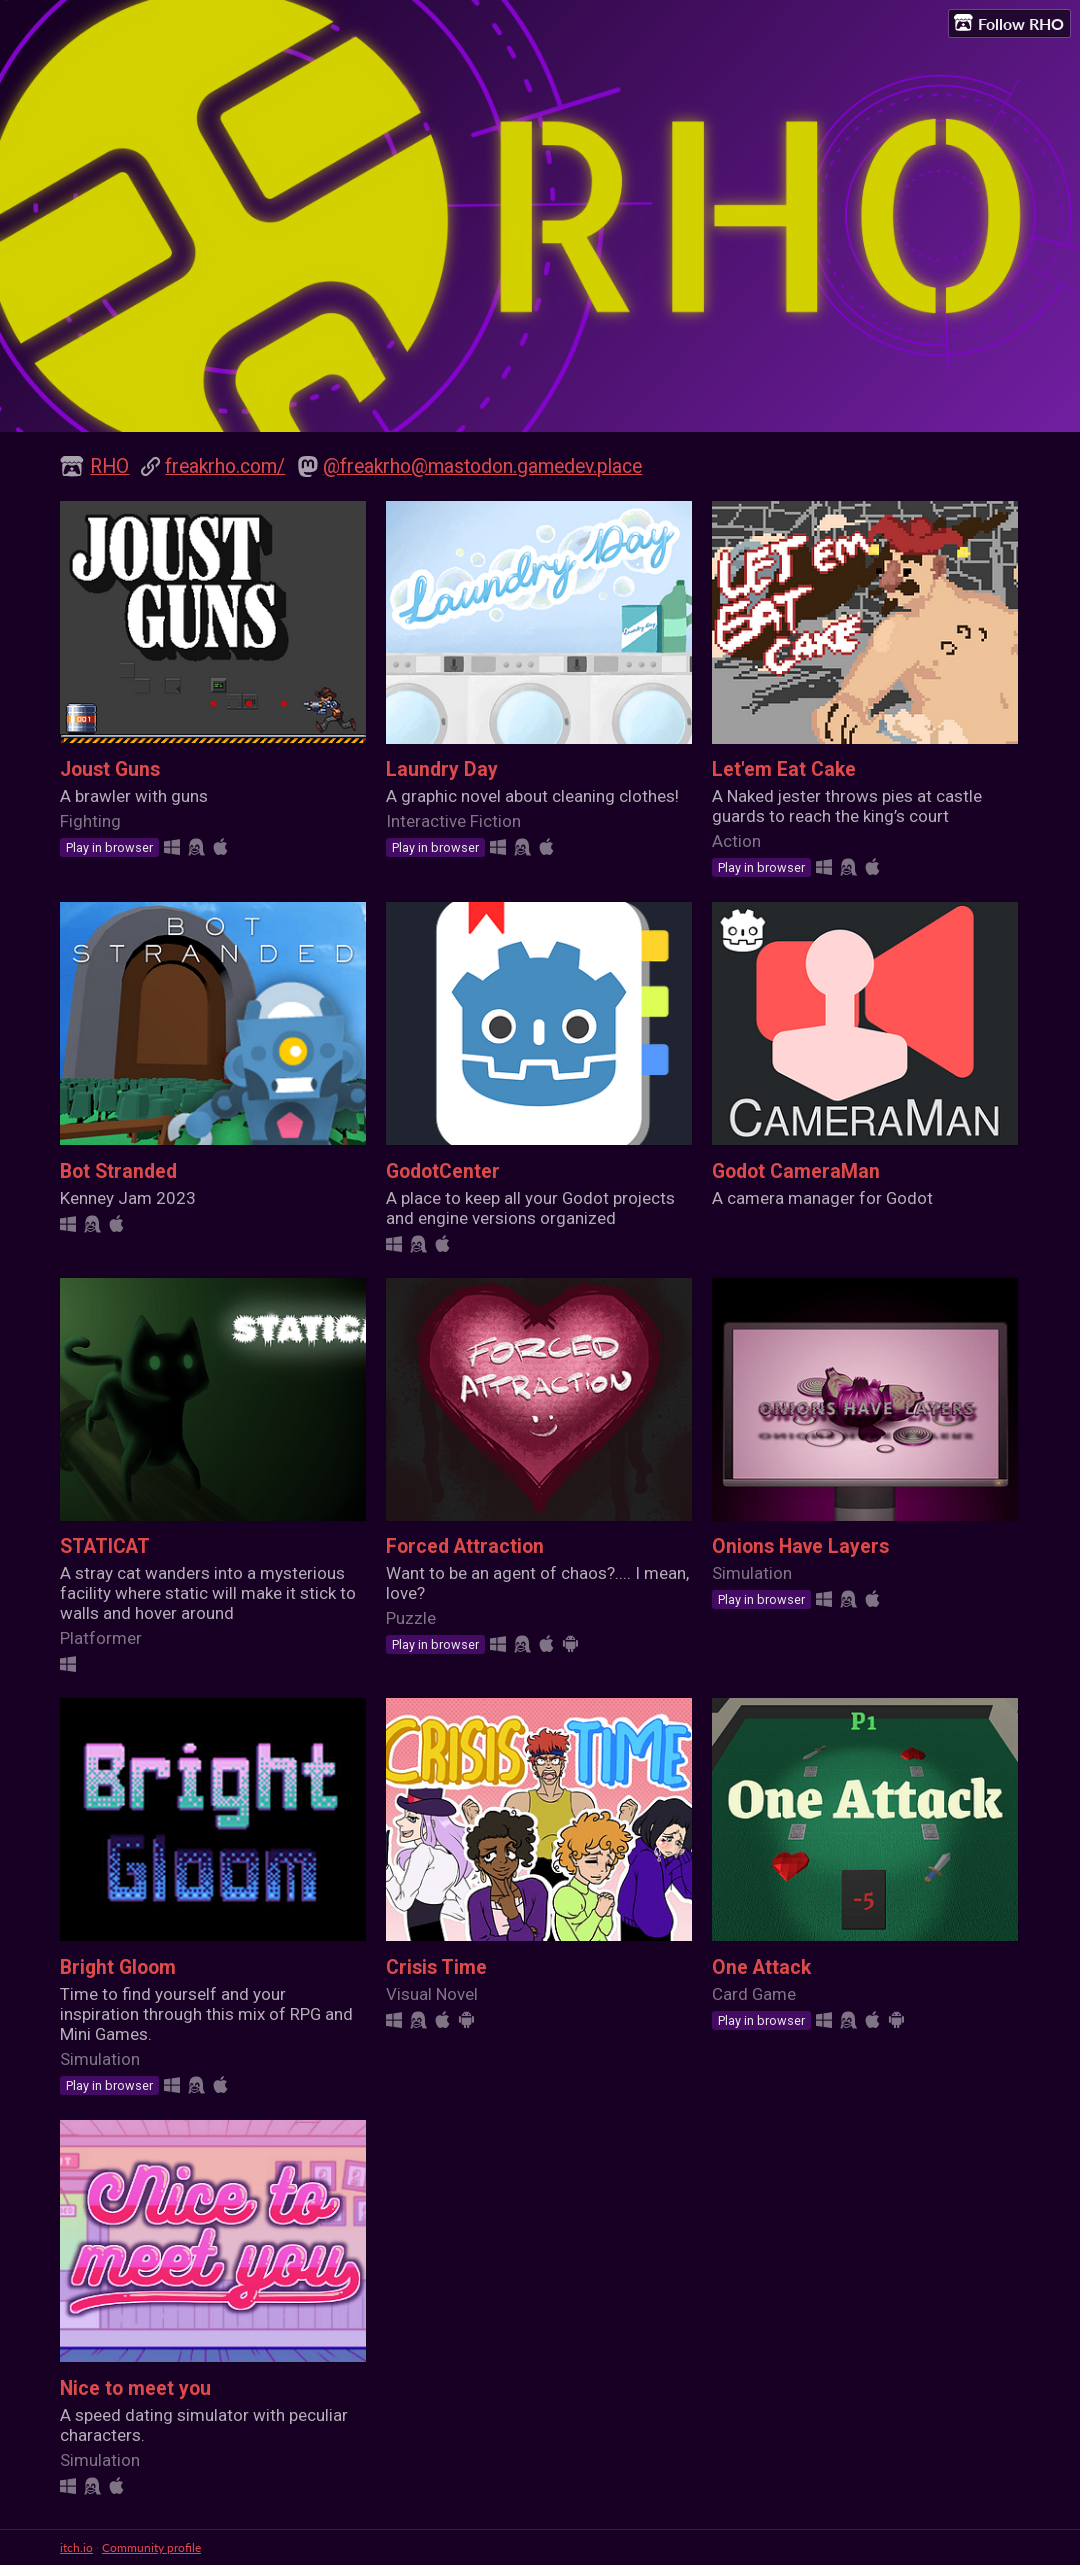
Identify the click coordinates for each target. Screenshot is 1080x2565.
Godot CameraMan (796, 1171)
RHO (109, 466)
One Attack (761, 1967)
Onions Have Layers (800, 1546)
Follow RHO (1009, 23)
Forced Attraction (465, 1546)
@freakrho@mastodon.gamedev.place (482, 466)
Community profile (151, 2547)
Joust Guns (110, 769)
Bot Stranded (118, 1171)
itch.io (76, 2547)
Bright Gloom (118, 1967)
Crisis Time (436, 1967)
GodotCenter (443, 1171)
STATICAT (105, 1546)
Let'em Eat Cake (784, 769)
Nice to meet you (135, 2388)
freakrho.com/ (225, 466)
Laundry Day (442, 769)
